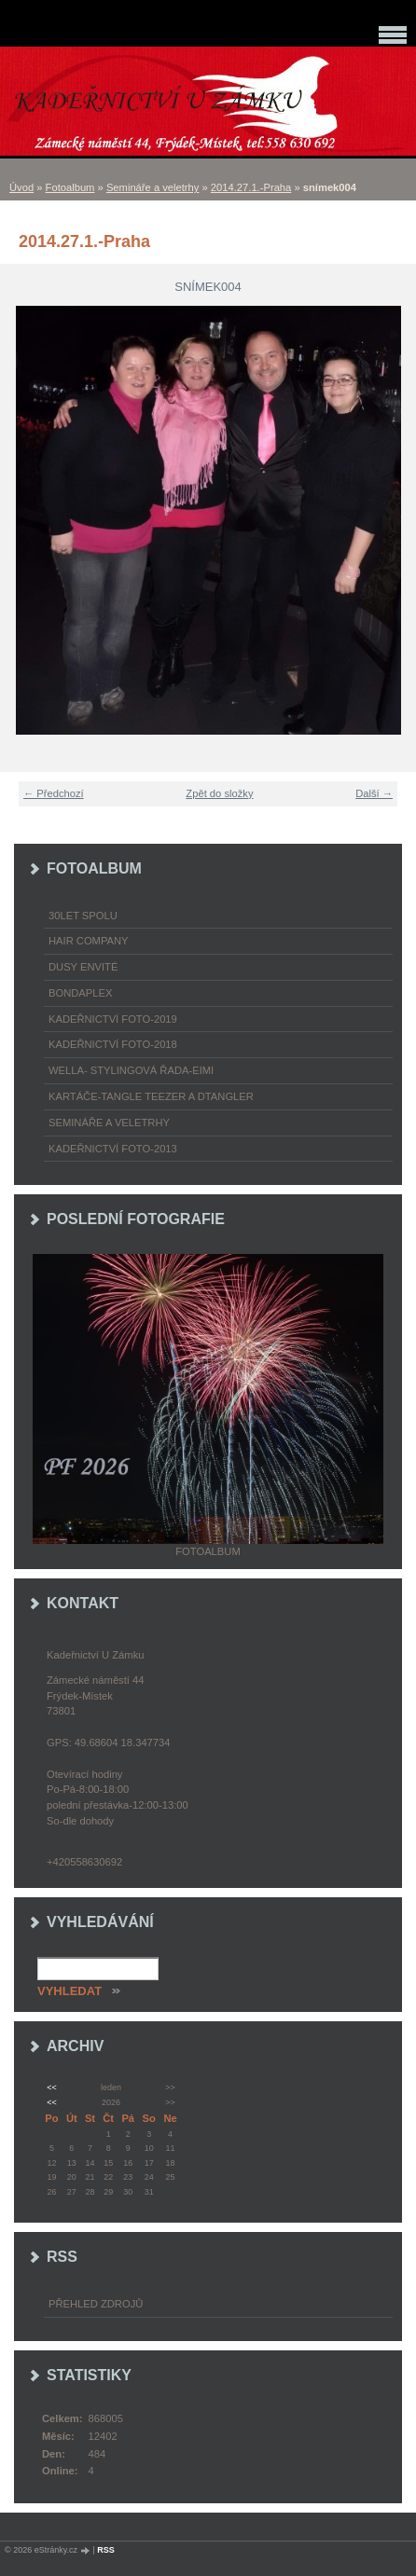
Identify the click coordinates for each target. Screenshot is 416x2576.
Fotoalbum (70, 187)
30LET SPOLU (83, 915)
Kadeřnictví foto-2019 (113, 1019)
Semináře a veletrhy (153, 187)
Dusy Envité (83, 966)
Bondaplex (80, 993)
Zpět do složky (219, 793)
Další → (374, 793)
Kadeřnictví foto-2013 (113, 1148)
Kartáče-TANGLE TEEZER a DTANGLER (151, 1096)
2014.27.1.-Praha (251, 187)
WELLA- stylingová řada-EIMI (131, 1070)
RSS (106, 2550)
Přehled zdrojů (96, 2303)
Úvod (21, 187)
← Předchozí (53, 793)
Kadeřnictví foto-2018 (113, 1044)
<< (51, 2087)
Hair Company (89, 940)
